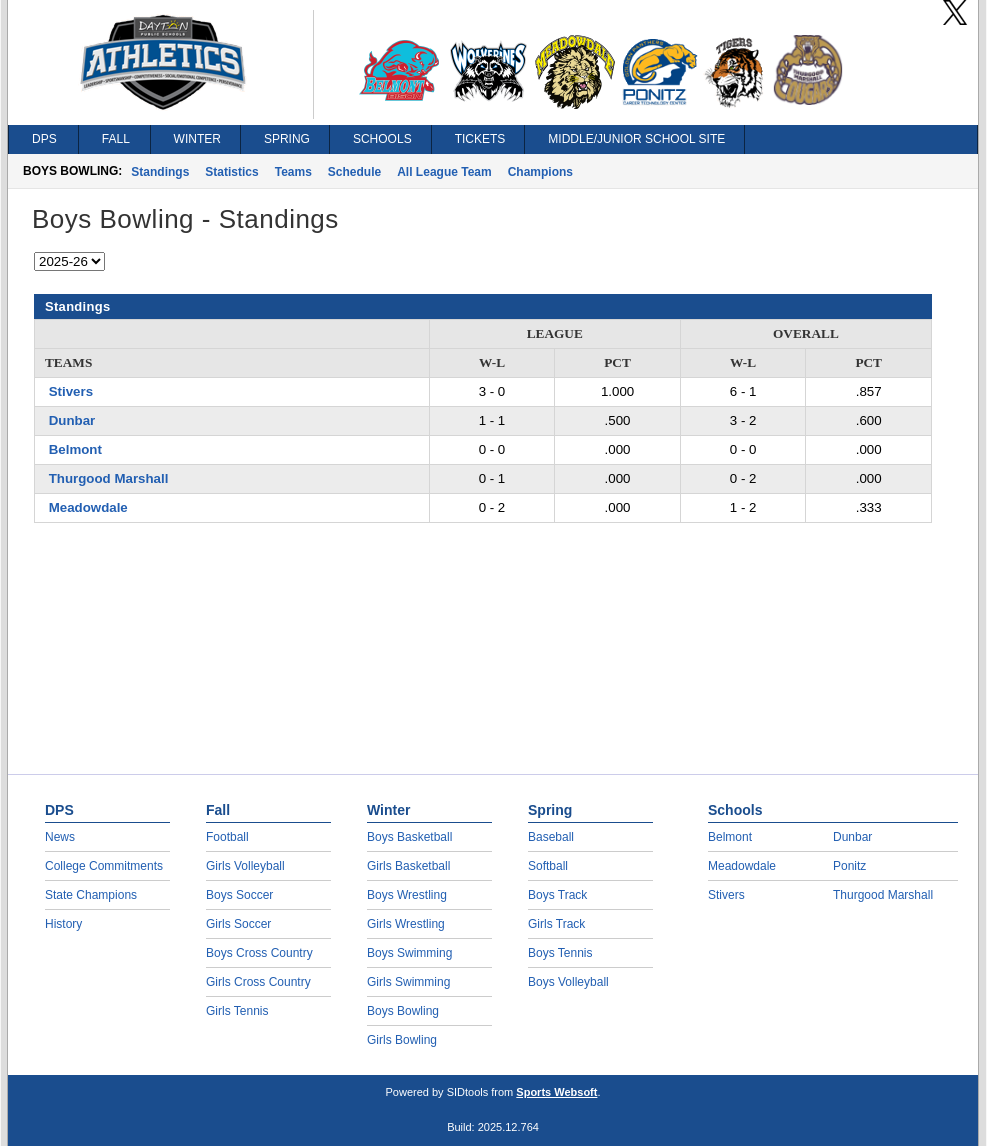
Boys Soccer (239, 895)
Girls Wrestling (406, 924)
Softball (548, 866)
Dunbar (72, 420)
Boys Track (557, 895)
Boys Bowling (403, 1011)
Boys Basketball (409, 837)
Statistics (231, 172)
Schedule (354, 172)
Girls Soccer (238, 924)
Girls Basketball (408, 866)
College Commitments (104, 866)
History (63, 924)
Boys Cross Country (259, 953)
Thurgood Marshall (109, 478)
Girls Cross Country (258, 982)
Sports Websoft (556, 1092)
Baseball (551, 837)
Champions (540, 172)
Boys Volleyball (568, 982)
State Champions (91, 895)
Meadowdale (88, 507)
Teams (293, 172)
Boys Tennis (560, 953)
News (60, 837)
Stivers (71, 391)
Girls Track (556, 924)
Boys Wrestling (407, 895)
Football (227, 837)
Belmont (75, 449)
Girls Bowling (402, 1040)
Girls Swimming (408, 982)
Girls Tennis (237, 1011)
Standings (160, 172)
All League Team (444, 172)
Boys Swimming (409, 953)
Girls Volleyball (245, 866)
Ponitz (849, 866)
